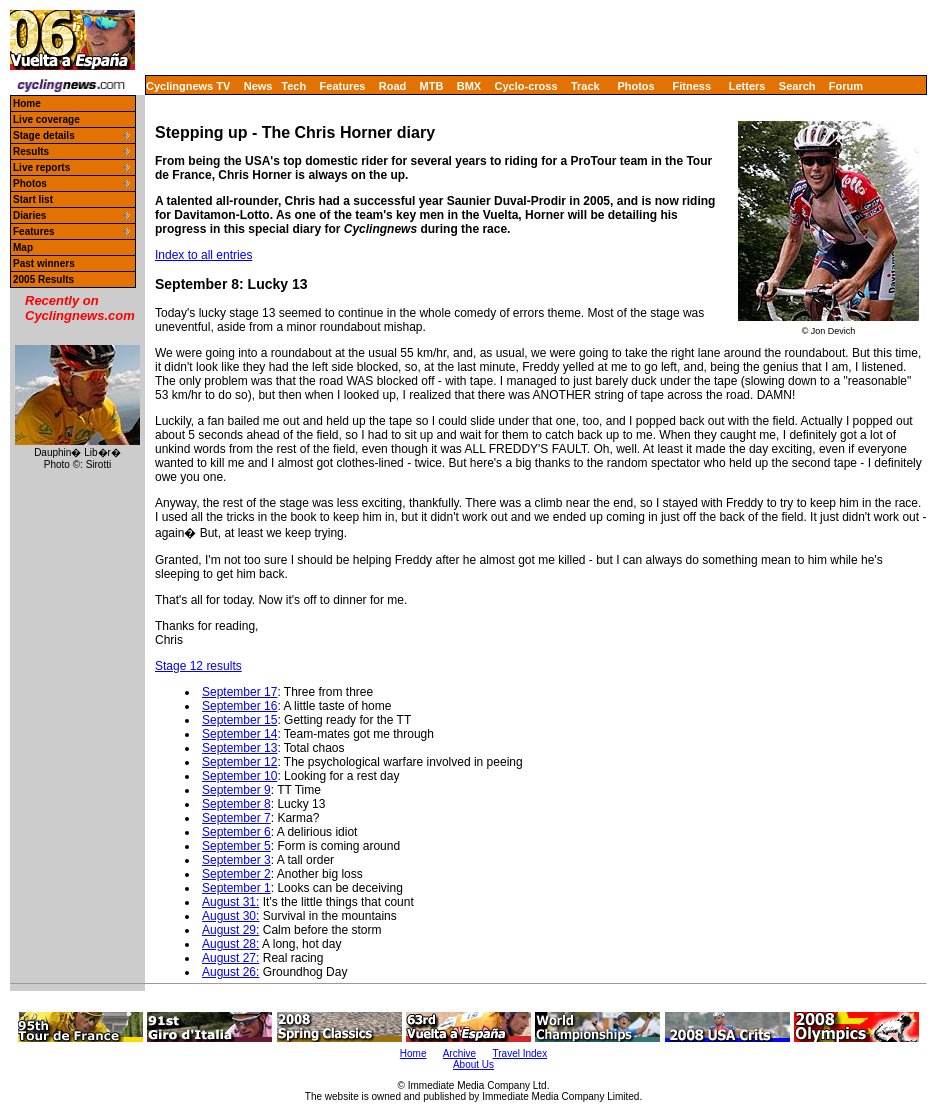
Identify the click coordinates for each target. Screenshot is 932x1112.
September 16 (239, 706)
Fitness (691, 86)
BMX (469, 86)
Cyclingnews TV (188, 86)
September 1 (236, 888)
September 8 (236, 804)
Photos (635, 86)
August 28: (230, 944)
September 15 (239, 720)
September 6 (236, 832)
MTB (432, 86)
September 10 (239, 776)
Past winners (44, 263)
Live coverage (46, 119)
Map (23, 247)
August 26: (230, 972)
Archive (459, 1053)
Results (31, 151)
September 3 (236, 860)
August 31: (230, 902)
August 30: (230, 916)
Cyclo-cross (526, 86)
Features (343, 86)
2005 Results (43, 279)
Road (393, 86)
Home (27, 103)
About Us (473, 1064)
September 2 (236, 874)
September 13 (239, 748)
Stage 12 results (198, 666)
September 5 (236, 846)
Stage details (44, 135)
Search (797, 86)
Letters (747, 86)
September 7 (236, 818)
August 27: (230, 958)
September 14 (239, 734)
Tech (293, 86)
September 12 (239, 762)
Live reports (41, 167)
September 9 (236, 790)
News (258, 86)
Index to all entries (203, 255)
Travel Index (520, 1053)
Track (585, 86)
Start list (33, 199)
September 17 (239, 692)
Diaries (29, 215)
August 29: (230, 930)
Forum (846, 86)
